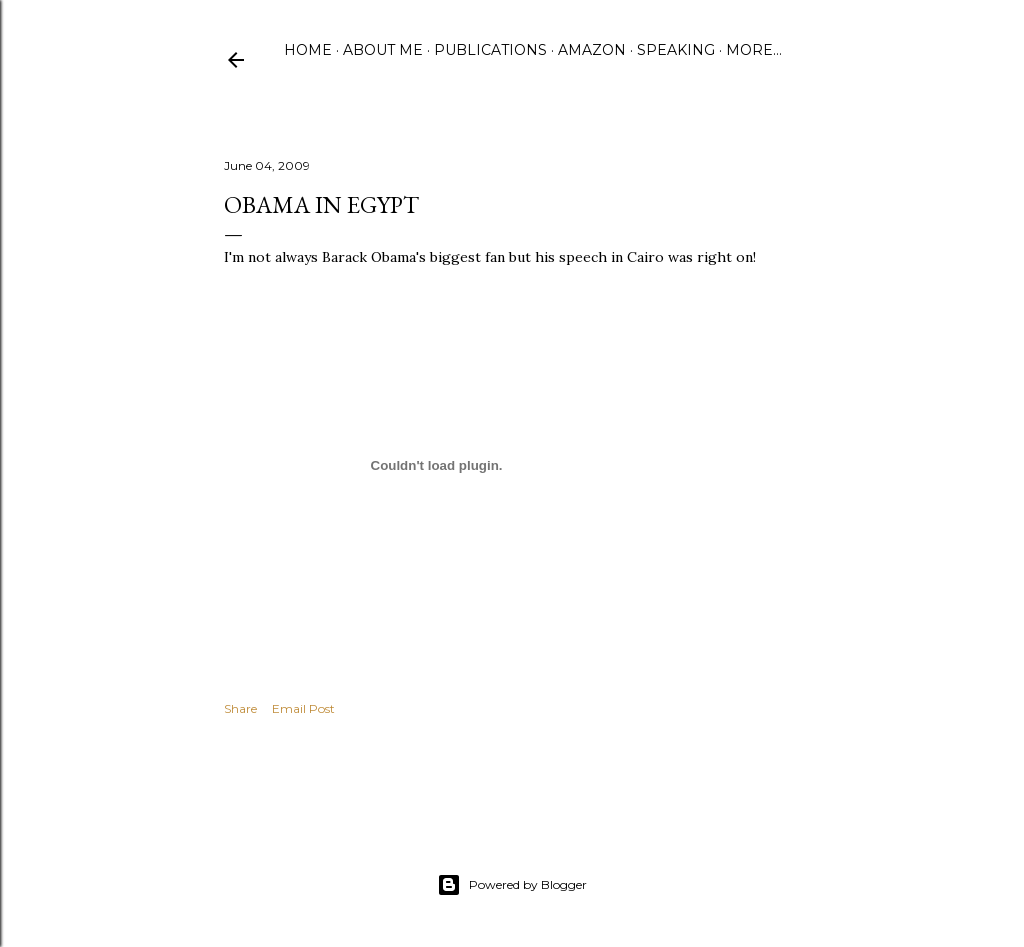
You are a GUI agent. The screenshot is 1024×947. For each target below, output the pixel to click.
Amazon (592, 50)
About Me (383, 50)
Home (308, 50)
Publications (490, 50)
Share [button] (240, 708)
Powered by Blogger (512, 885)
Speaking (676, 50)
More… (754, 50)
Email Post (303, 708)
